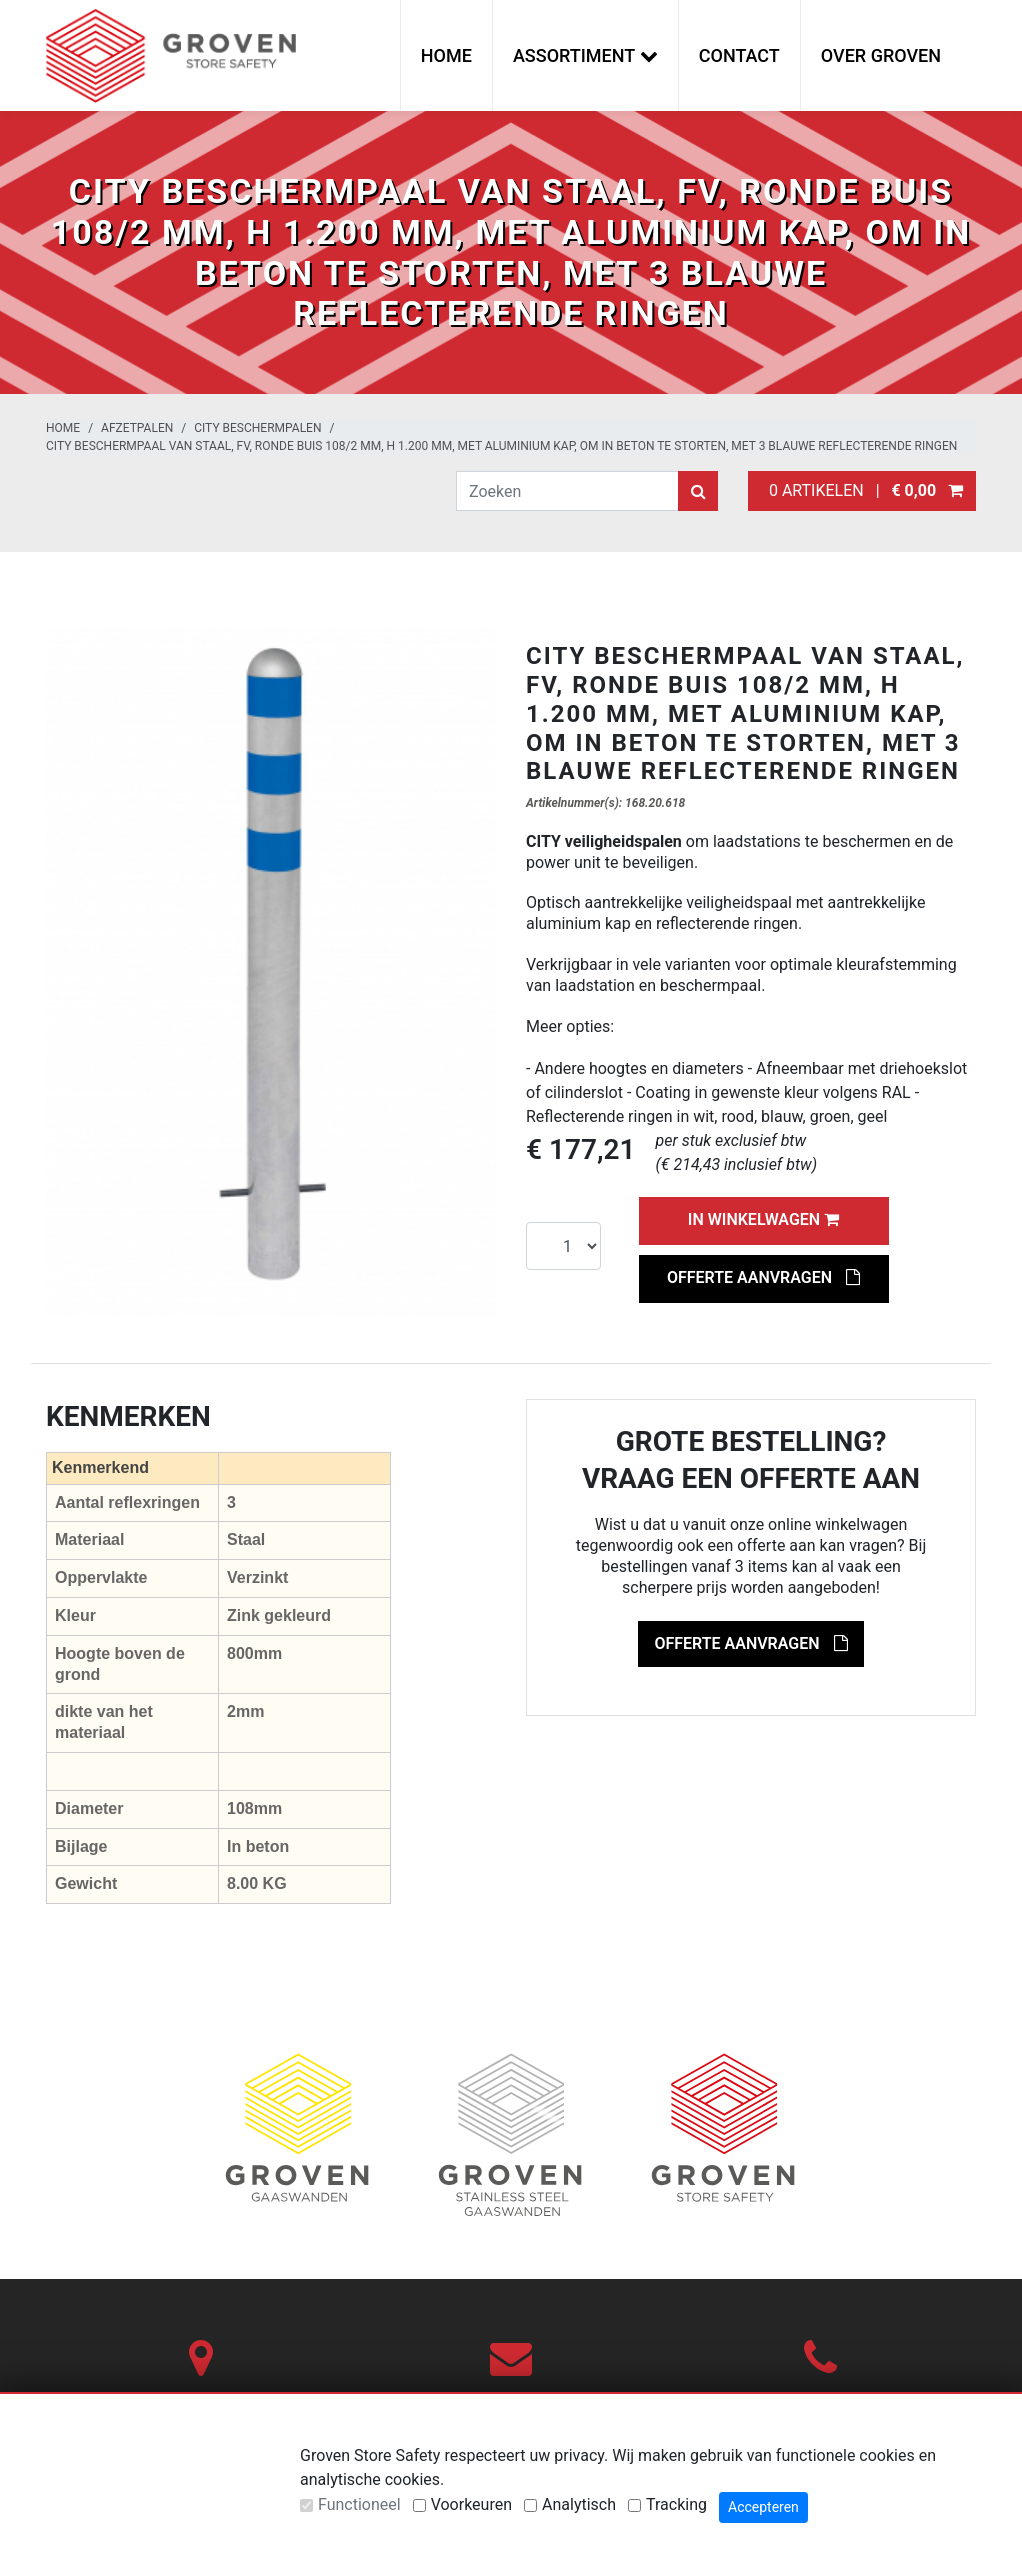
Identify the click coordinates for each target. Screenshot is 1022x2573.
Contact (739, 55)
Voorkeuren (471, 2504)
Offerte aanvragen (763, 1277)
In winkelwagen (763, 1219)
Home (446, 55)
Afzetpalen (137, 428)
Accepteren (763, 2507)
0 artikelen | (862, 490)
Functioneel (359, 2504)
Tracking (676, 2504)
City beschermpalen (257, 428)
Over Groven (881, 55)
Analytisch (579, 2504)
